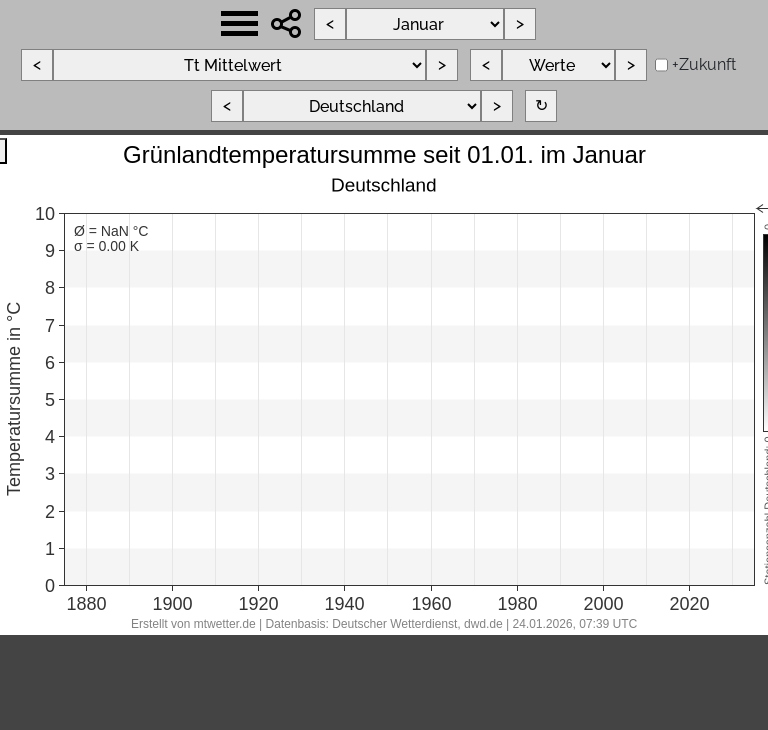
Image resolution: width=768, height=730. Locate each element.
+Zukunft (704, 64)
